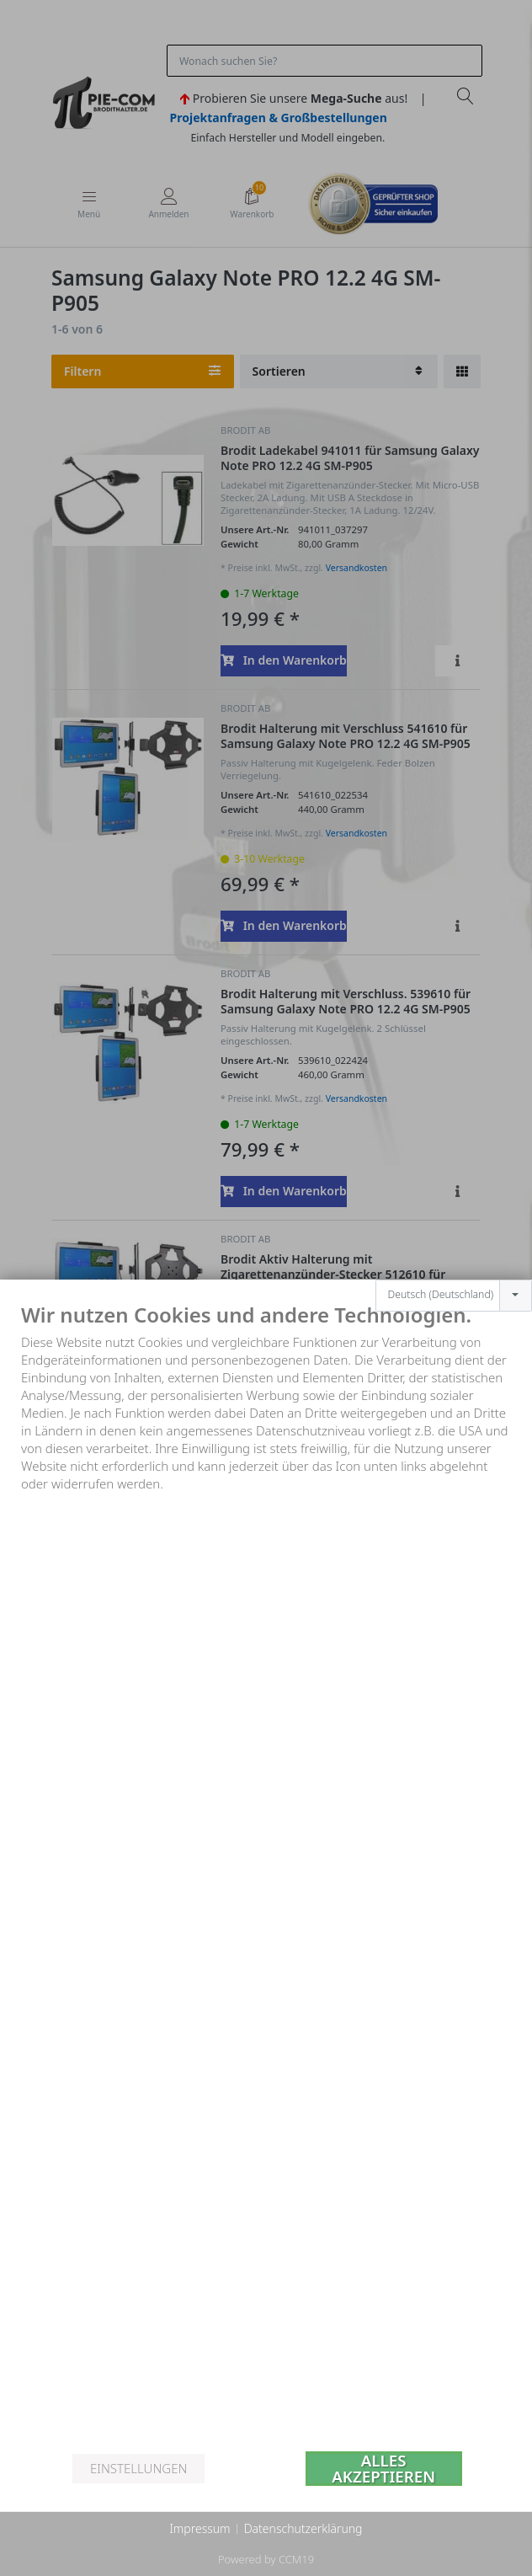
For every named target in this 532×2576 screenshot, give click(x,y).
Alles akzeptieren (383, 2468)
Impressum (199, 2528)
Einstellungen (138, 2468)
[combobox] (453, 1208)
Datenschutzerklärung (303, 2528)
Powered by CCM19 (266, 2559)
